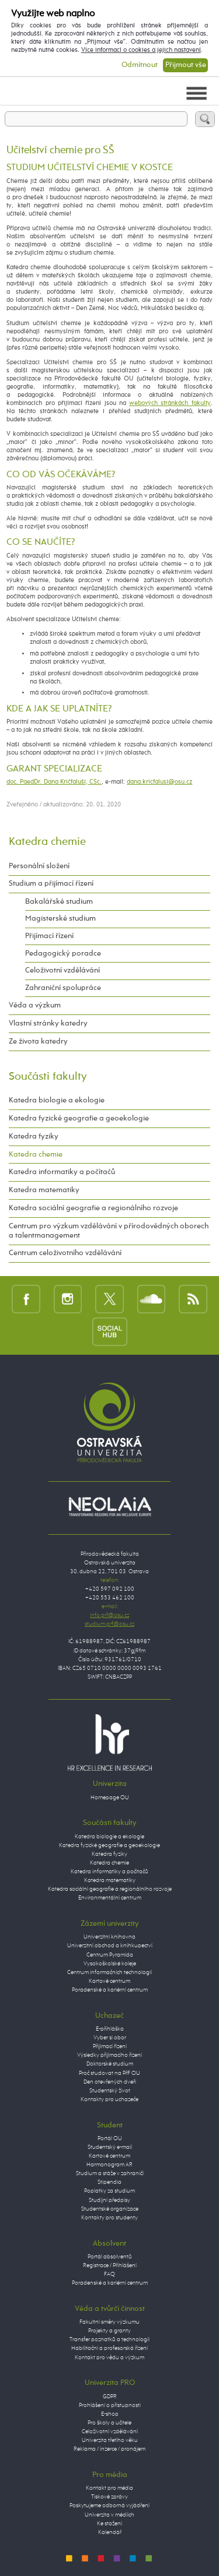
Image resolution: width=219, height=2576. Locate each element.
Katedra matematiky (44, 1190)
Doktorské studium (109, 2064)
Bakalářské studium (59, 901)
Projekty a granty (109, 2331)
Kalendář (109, 2532)
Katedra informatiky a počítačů (62, 1172)
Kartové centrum (109, 1981)
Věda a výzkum (35, 1005)
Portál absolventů (110, 2257)
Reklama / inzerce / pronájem (109, 2449)
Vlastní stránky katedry (48, 1023)
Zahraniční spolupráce (63, 988)
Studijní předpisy (109, 2200)
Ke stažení (109, 2523)
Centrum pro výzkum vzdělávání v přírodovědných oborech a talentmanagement (108, 1230)
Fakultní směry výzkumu (109, 2322)
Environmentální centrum (109, 1898)
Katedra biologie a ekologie (57, 1100)
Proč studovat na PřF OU (109, 2073)
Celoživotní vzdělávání (62, 970)
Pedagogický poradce (63, 953)
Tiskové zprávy (109, 2497)
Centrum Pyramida (109, 1955)
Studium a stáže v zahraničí (110, 2173)
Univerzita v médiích (109, 2515)
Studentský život (109, 2091)
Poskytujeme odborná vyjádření (109, 2505)
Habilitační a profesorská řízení (109, 2348)
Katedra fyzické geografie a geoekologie (79, 1118)
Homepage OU (110, 1797)
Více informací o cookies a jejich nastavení (141, 50)
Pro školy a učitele (109, 2423)
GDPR (110, 2396)
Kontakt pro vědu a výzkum (109, 2357)
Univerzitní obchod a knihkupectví (109, 1945)
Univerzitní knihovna (109, 1937)
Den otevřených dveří (110, 2082)
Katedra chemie (47, 841)
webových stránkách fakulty (170, 403)
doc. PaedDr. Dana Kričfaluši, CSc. (54, 781)
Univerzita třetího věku (110, 2440)
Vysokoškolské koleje (110, 1964)
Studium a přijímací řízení (51, 883)
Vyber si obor (109, 2038)
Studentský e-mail (110, 2147)
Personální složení (39, 866)
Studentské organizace (109, 2209)
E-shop (110, 2414)
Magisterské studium (60, 918)
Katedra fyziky (33, 1136)
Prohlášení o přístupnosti (110, 2405)
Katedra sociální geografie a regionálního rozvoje (93, 1208)
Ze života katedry (38, 1041)
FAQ (109, 2274)
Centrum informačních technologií (109, 1972)
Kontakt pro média (109, 2488)
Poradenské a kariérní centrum (110, 1990)
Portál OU (110, 2138)
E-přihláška (110, 2029)
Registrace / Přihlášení (110, 2265)
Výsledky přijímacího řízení (109, 2055)
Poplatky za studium (109, 2191)
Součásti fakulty (48, 1076)
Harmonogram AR (109, 2165)
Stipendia (109, 2182)
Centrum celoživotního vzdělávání (65, 1253)
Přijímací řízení (49, 936)
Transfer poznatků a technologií (109, 2339)
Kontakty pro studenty (109, 2218)
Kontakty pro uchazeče (109, 2099)
